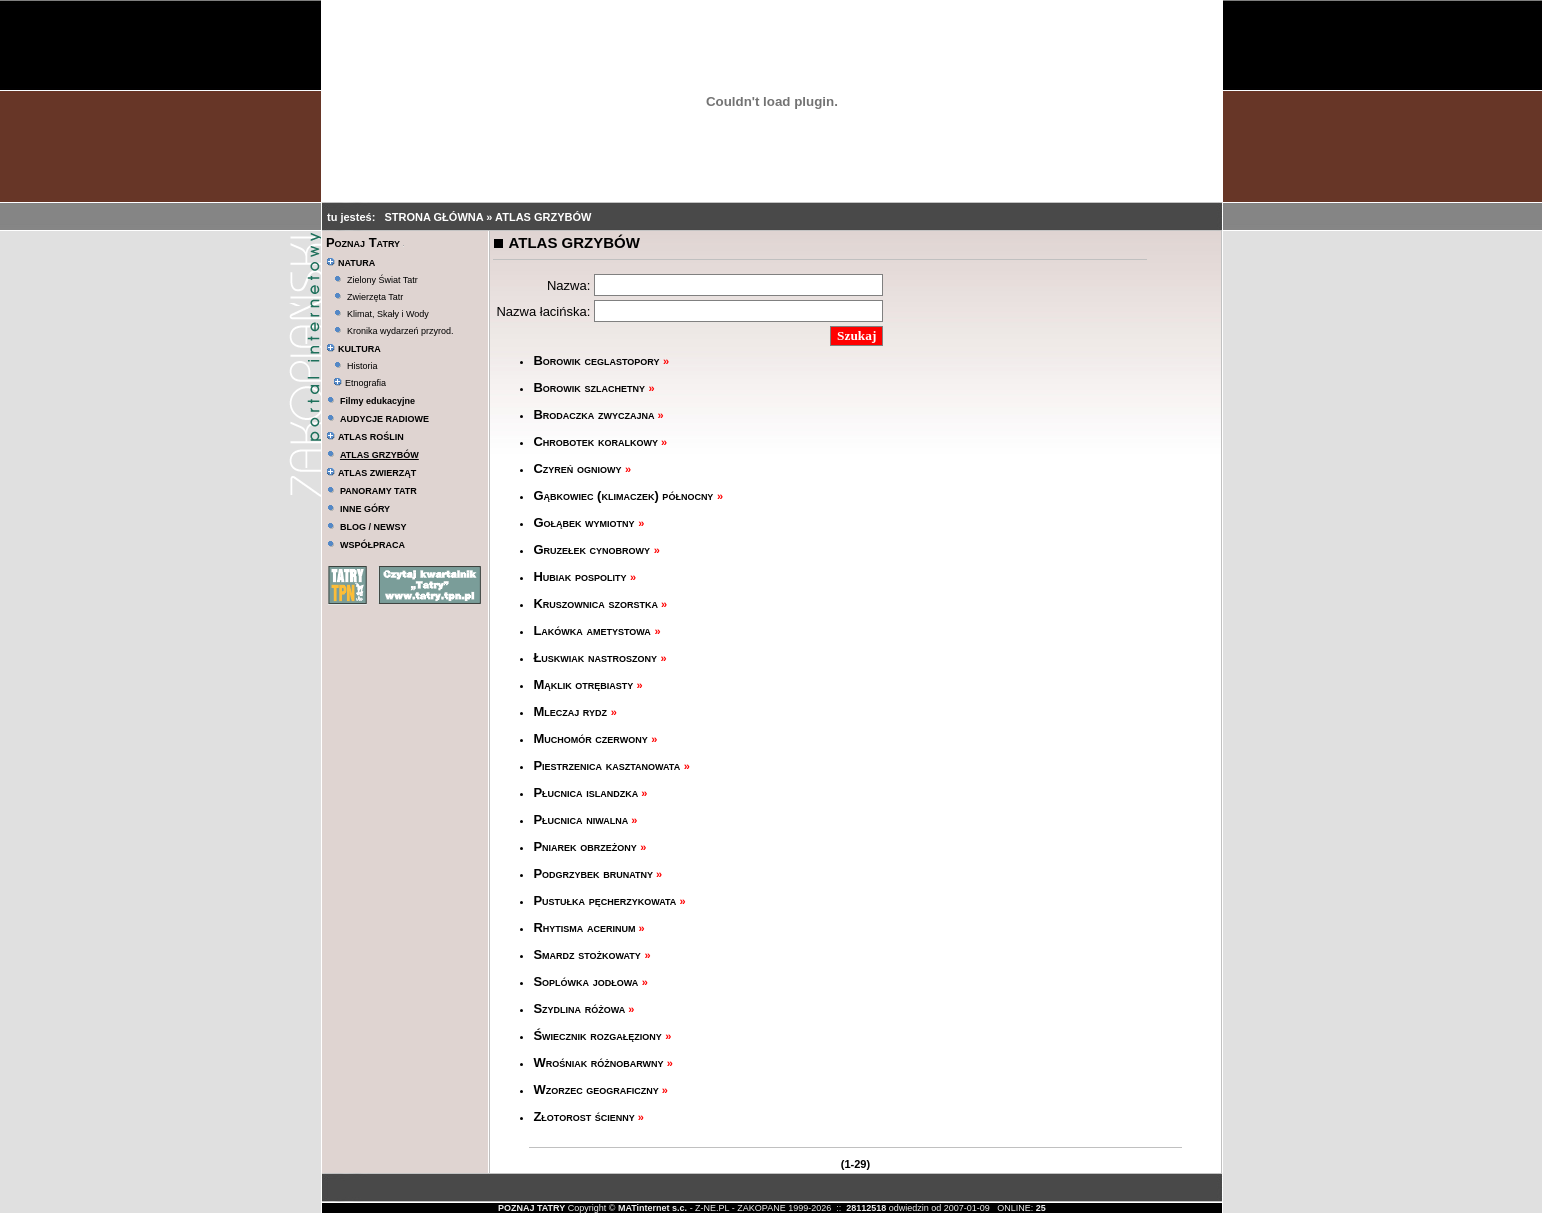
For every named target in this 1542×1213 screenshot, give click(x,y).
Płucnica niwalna (580, 819)
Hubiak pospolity (581, 576)
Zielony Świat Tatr (382, 280)
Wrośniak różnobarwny (598, 1062)
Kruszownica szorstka (595, 603)
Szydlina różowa (579, 1008)
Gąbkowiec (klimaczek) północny (625, 495)
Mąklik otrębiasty (583, 684)
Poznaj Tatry (363, 242)
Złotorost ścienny (583, 1116)
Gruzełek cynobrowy (593, 549)
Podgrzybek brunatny (593, 873)
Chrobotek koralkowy (595, 441)
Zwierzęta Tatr (375, 297)
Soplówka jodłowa (587, 981)
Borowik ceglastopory (598, 360)
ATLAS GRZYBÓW (543, 217)
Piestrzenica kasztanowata (608, 765)
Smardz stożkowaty (588, 954)
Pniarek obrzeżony (586, 846)
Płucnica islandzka (585, 792)
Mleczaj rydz (571, 711)
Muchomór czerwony (592, 738)
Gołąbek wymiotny (585, 522)
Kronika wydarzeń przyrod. (400, 331)
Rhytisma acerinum (584, 927)
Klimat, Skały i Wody (388, 314)
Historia (362, 366)
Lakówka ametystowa (593, 630)
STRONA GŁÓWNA (435, 217)
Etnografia (359, 383)
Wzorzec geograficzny (595, 1089)
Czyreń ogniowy (579, 468)
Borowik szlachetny (590, 387)
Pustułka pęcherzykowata (604, 900)
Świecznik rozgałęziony (599, 1035)
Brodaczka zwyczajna (593, 414)
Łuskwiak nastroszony (596, 657)
